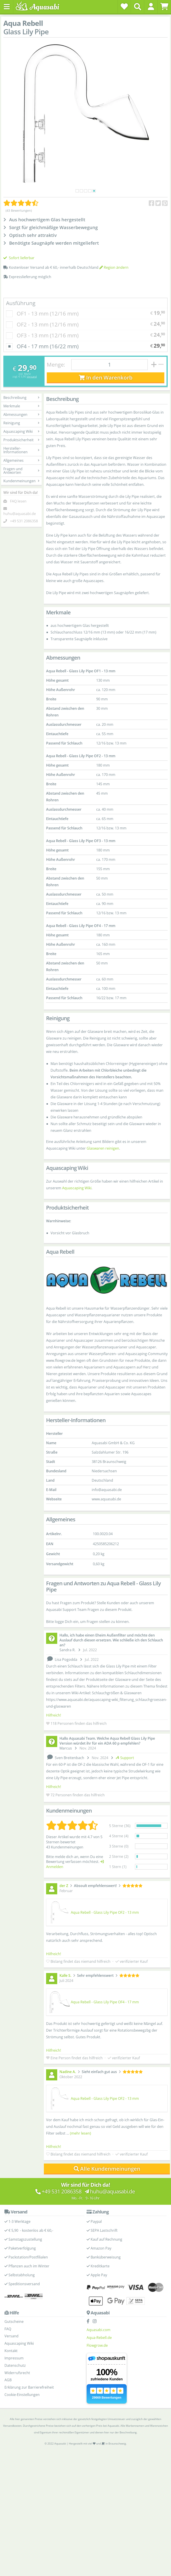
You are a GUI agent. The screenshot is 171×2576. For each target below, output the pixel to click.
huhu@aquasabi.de (19, 513)
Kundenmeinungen (21, 480)
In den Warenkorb (105, 377)
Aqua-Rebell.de (99, 2337)
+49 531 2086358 (24, 521)
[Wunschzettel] (124, 6)
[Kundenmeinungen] (20, 203)
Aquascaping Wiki (21, 431)
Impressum (14, 2358)
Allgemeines (21, 460)
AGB (8, 2379)
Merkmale (21, 406)
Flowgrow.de (97, 2345)
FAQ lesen (18, 501)
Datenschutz (15, 2365)
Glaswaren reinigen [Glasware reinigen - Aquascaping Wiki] (103, 1148)
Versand (32, 376)
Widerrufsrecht (17, 2372)
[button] (150, 6)
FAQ (7, 2328)
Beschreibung (21, 397)
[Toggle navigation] (6, 6)
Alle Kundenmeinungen (107, 2168)
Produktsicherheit (21, 439)
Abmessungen (21, 414)
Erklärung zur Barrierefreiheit (29, 2387)
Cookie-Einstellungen (22, 2394)
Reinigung (21, 422)
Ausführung (20, 303)
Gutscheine (14, 2321)
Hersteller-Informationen (21, 450)
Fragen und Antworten (21, 470)
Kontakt (11, 2350)
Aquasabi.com (98, 2329)
